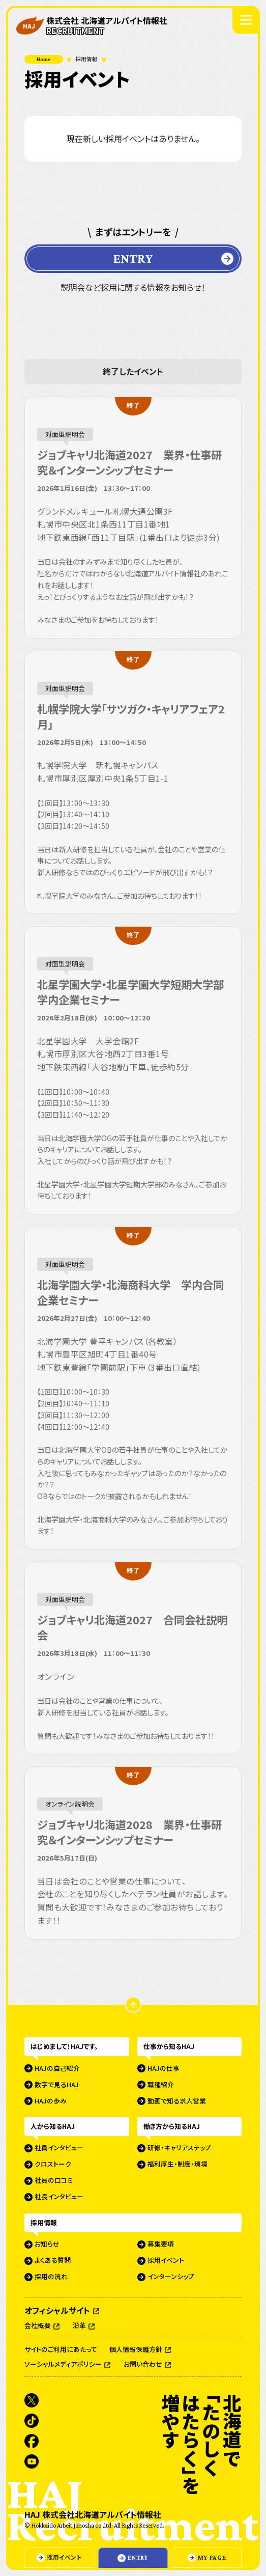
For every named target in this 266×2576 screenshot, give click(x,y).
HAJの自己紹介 (57, 2068)
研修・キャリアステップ (179, 2148)
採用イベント (64, 2557)
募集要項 (160, 2244)
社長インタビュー (59, 2197)
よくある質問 (53, 2261)
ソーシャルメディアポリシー (63, 2364)
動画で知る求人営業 (176, 2101)
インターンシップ (170, 2277)
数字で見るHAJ (57, 2085)
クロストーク (53, 2164)
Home (44, 59)
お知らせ (47, 2244)
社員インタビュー (59, 2148)
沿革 (80, 2326)
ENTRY (133, 258)
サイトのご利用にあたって (60, 2349)
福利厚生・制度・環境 (177, 2164)
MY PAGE (212, 2557)
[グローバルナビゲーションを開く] (245, 20)
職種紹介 (160, 2085)
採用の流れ (51, 2277)
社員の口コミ (54, 2181)
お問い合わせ (144, 2364)
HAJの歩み (51, 2101)
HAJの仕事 (163, 2068)
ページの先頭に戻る (140, 2005)
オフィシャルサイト (58, 2310)
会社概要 (38, 2326)
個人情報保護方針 (136, 2349)
